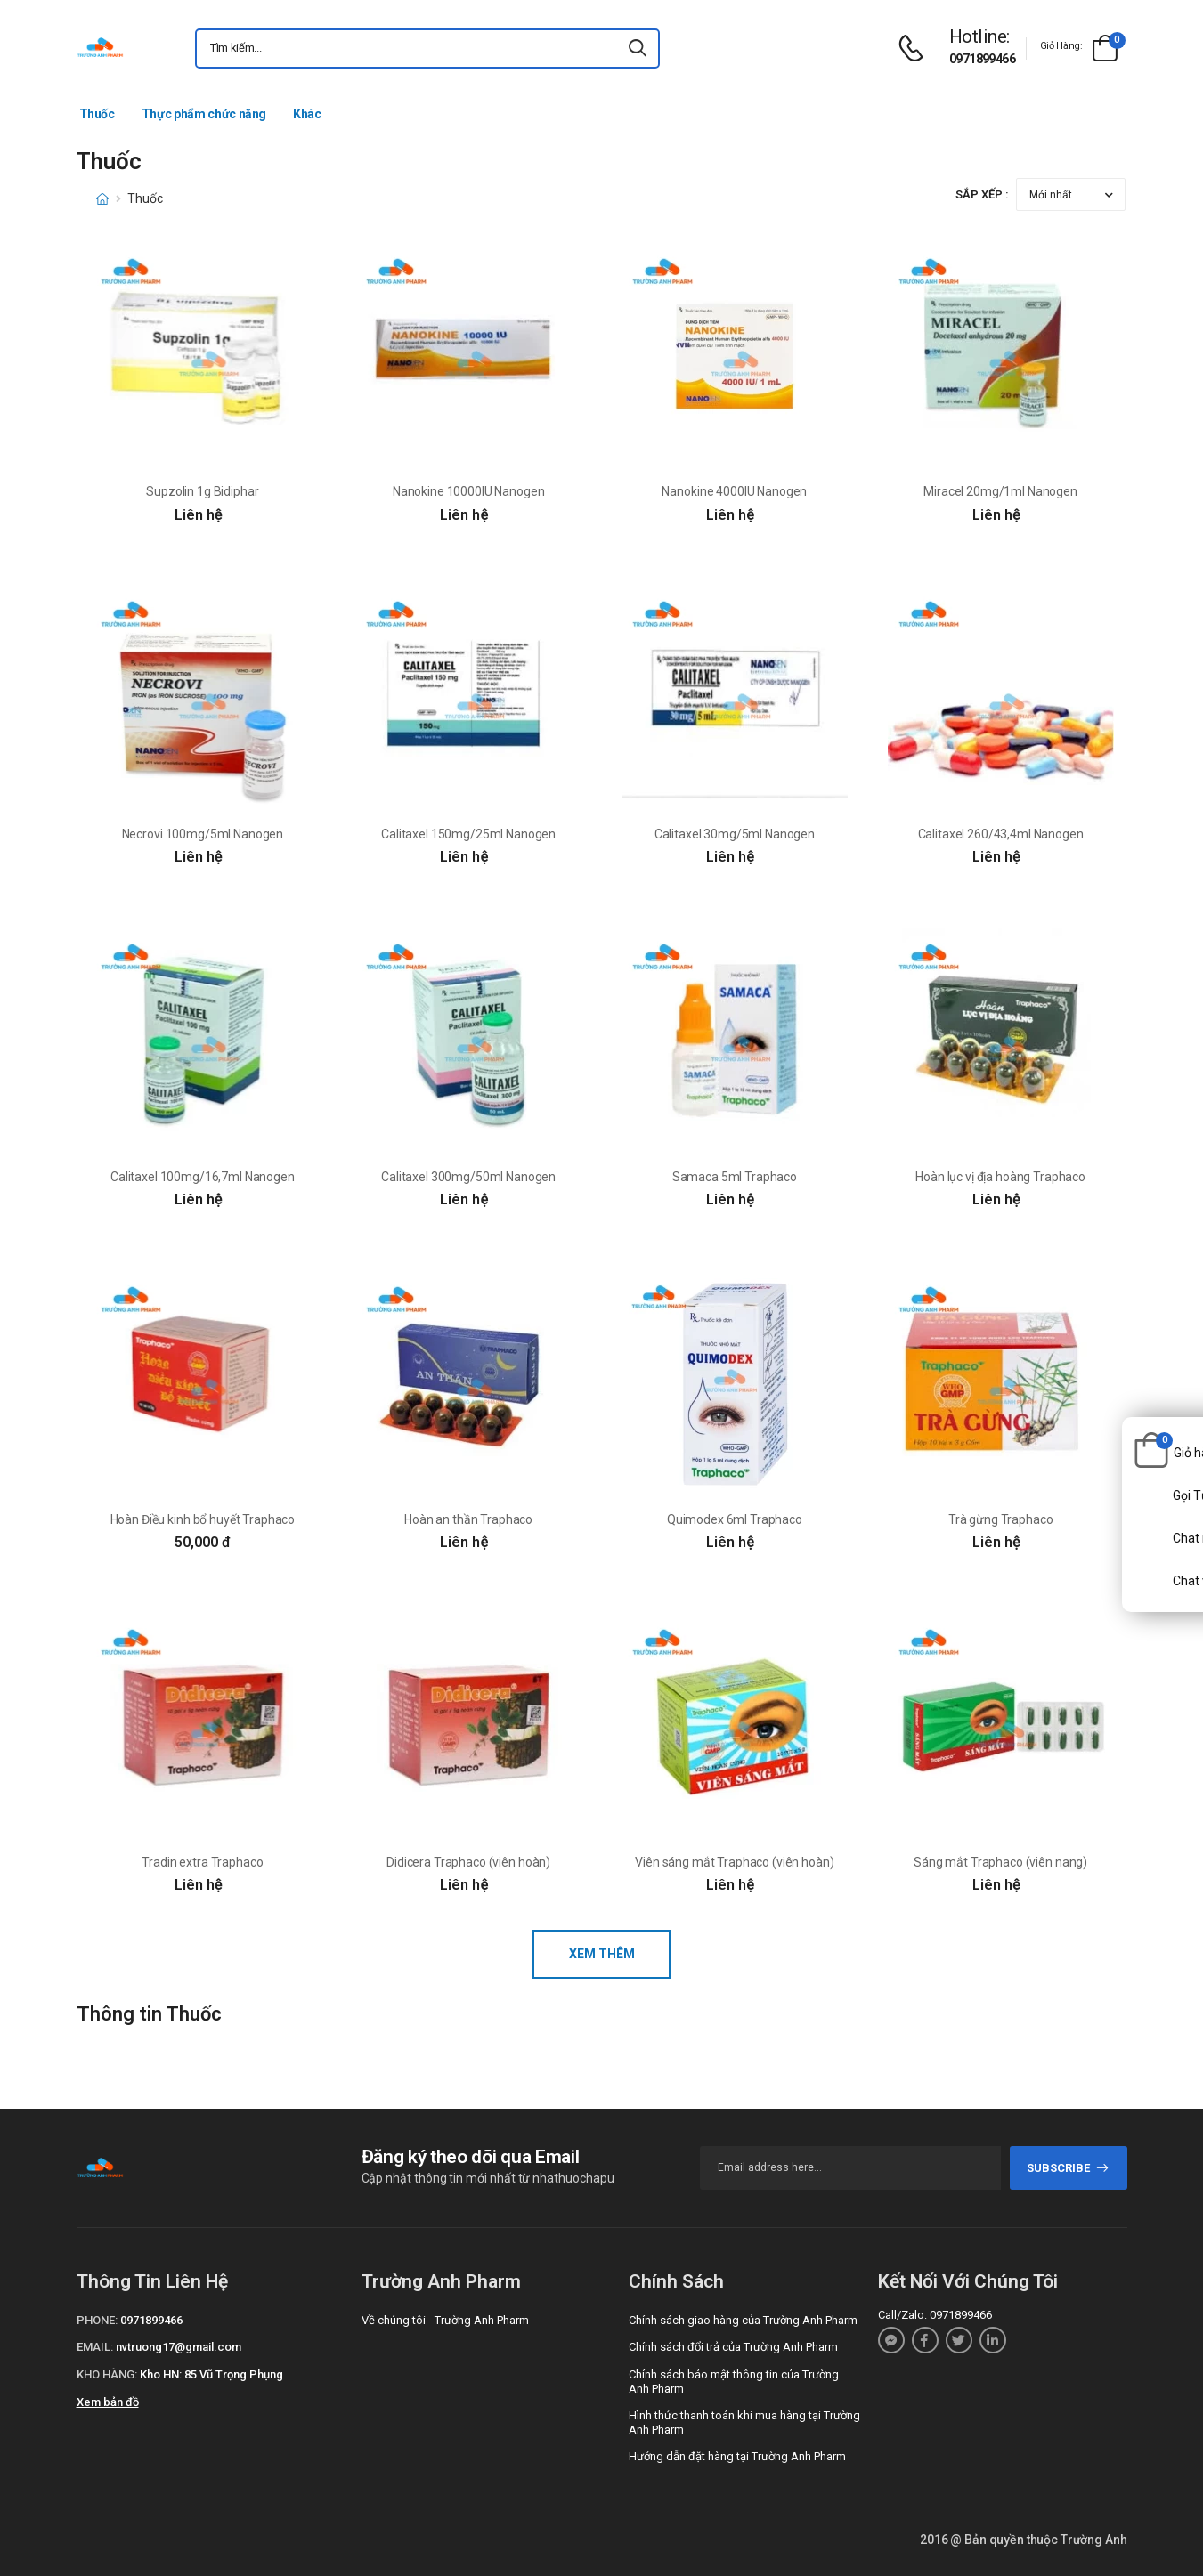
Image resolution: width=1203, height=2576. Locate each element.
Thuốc (97, 114)
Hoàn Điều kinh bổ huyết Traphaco (203, 1519)
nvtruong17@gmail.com (178, 2346)
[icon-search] (638, 48)
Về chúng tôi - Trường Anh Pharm (445, 2320)
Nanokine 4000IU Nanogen (734, 491)
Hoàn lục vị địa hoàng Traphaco (1000, 1177)
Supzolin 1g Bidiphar (202, 491)
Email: (95, 2346)
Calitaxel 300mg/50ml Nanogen (468, 1177)
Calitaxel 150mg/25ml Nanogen (468, 834)
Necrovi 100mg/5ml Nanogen (203, 834)
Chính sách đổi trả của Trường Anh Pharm (733, 2346)
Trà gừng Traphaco (1000, 1519)
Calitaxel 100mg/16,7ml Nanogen (202, 1177)
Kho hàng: (107, 2374)
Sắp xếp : (982, 194)
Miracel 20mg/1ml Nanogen (1000, 491)
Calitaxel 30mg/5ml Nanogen (734, 834)
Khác (307, 114)
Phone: (97, 2320)
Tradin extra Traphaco (202, 1862)
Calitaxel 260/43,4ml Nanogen (1001, 834)
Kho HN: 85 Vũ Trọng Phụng (211, 2374)
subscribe (1068, 2168)
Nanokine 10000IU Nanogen (469, 491)
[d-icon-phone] (915, 48)
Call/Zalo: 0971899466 (935, 2314)
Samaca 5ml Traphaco (734, 1177)
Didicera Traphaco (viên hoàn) (468, 1862)
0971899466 (982, 59)
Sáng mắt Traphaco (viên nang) (1000, 1862)
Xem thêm (602, 1954)
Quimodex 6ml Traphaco (734, 1519)
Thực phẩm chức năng (204, 114)
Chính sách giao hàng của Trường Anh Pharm (743, 2320)
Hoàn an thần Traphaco (468, 1519)
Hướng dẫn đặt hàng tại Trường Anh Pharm (737, 2456)
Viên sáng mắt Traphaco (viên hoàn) (734, 1862)
